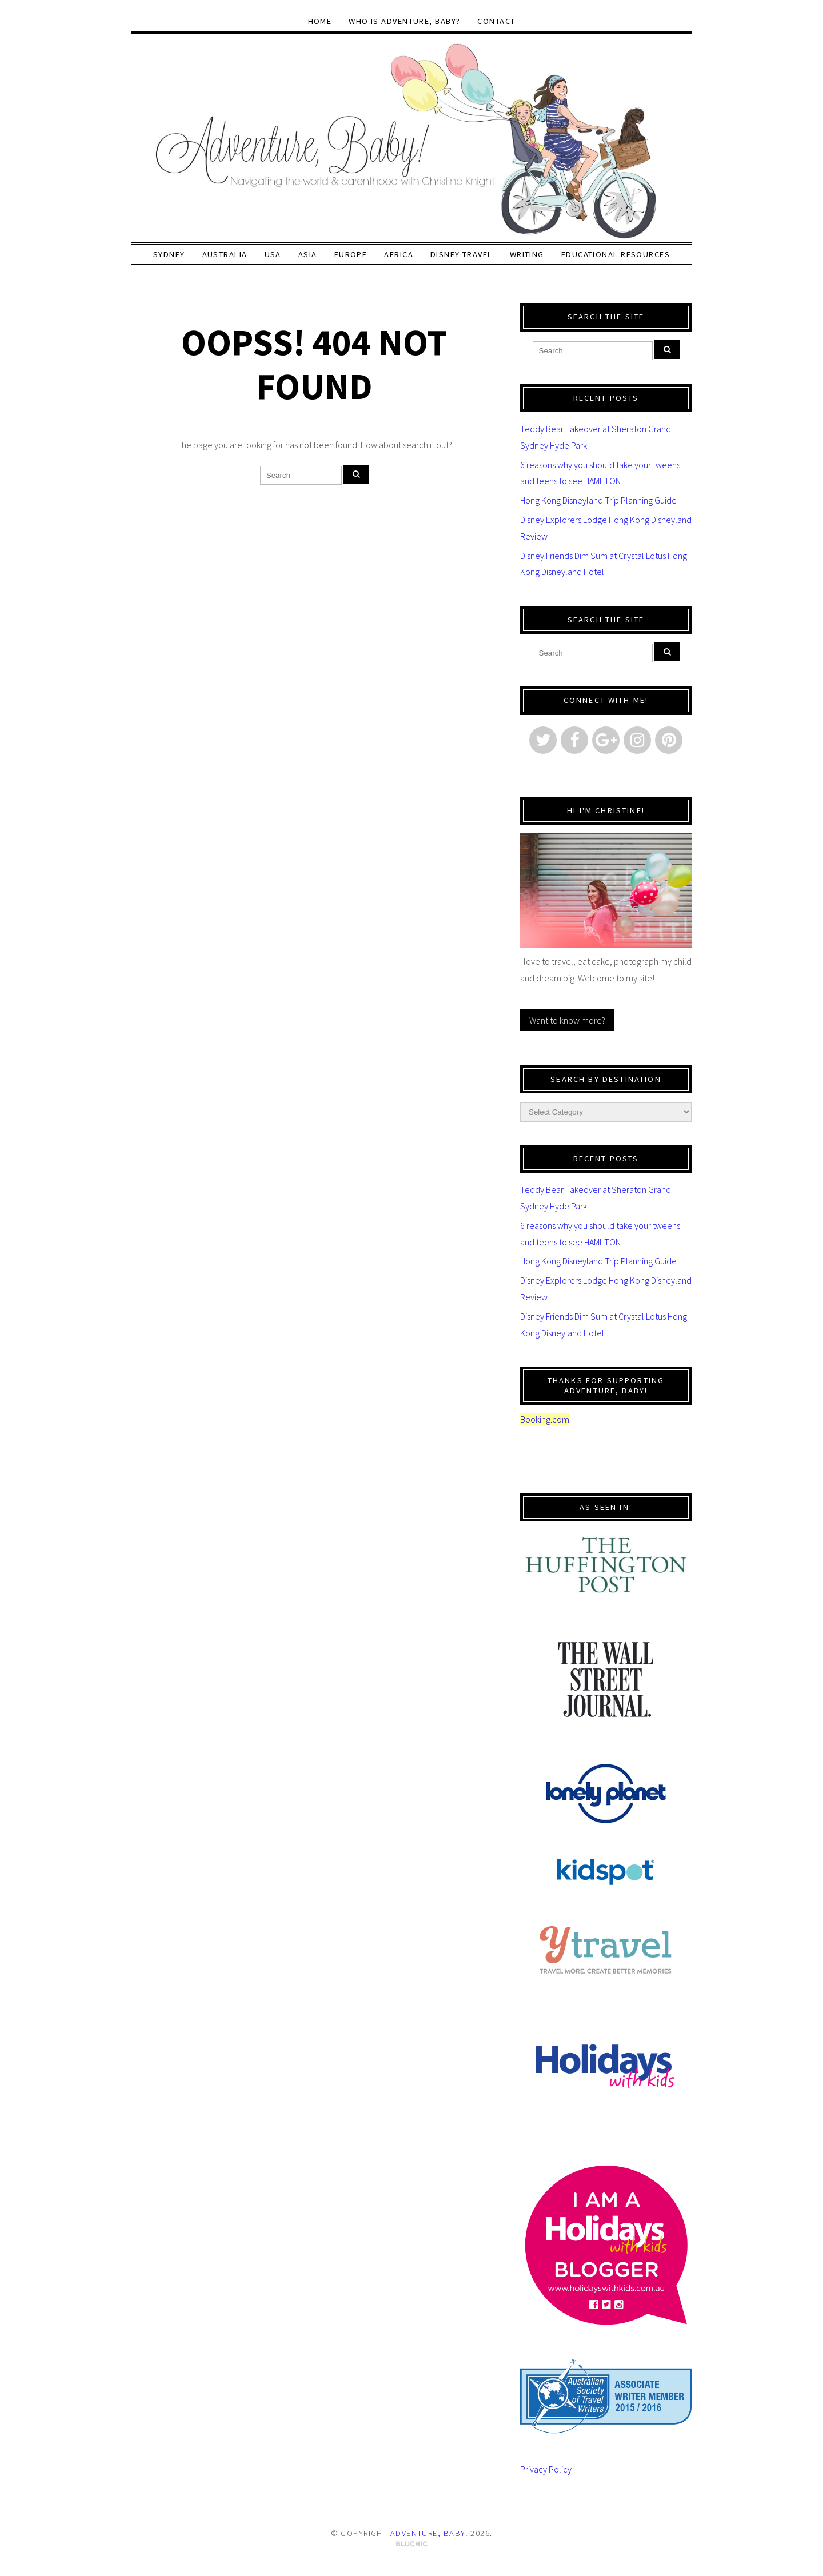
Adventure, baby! (429, 2533)
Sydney (169, 254)
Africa (398, 254)
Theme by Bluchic (412, 2544)
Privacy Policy (546, 2469)
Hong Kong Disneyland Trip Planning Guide (598, 500)
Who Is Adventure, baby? (404, 21)
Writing (527, 254)
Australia (224, 254)
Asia (307, 254)
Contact (496, 21)
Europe (350, 254)
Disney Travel (461, 254)
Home (320, 21)
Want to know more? (567, 1020)
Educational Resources (615, 254)
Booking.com (544, 1419)
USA (273, 254)
